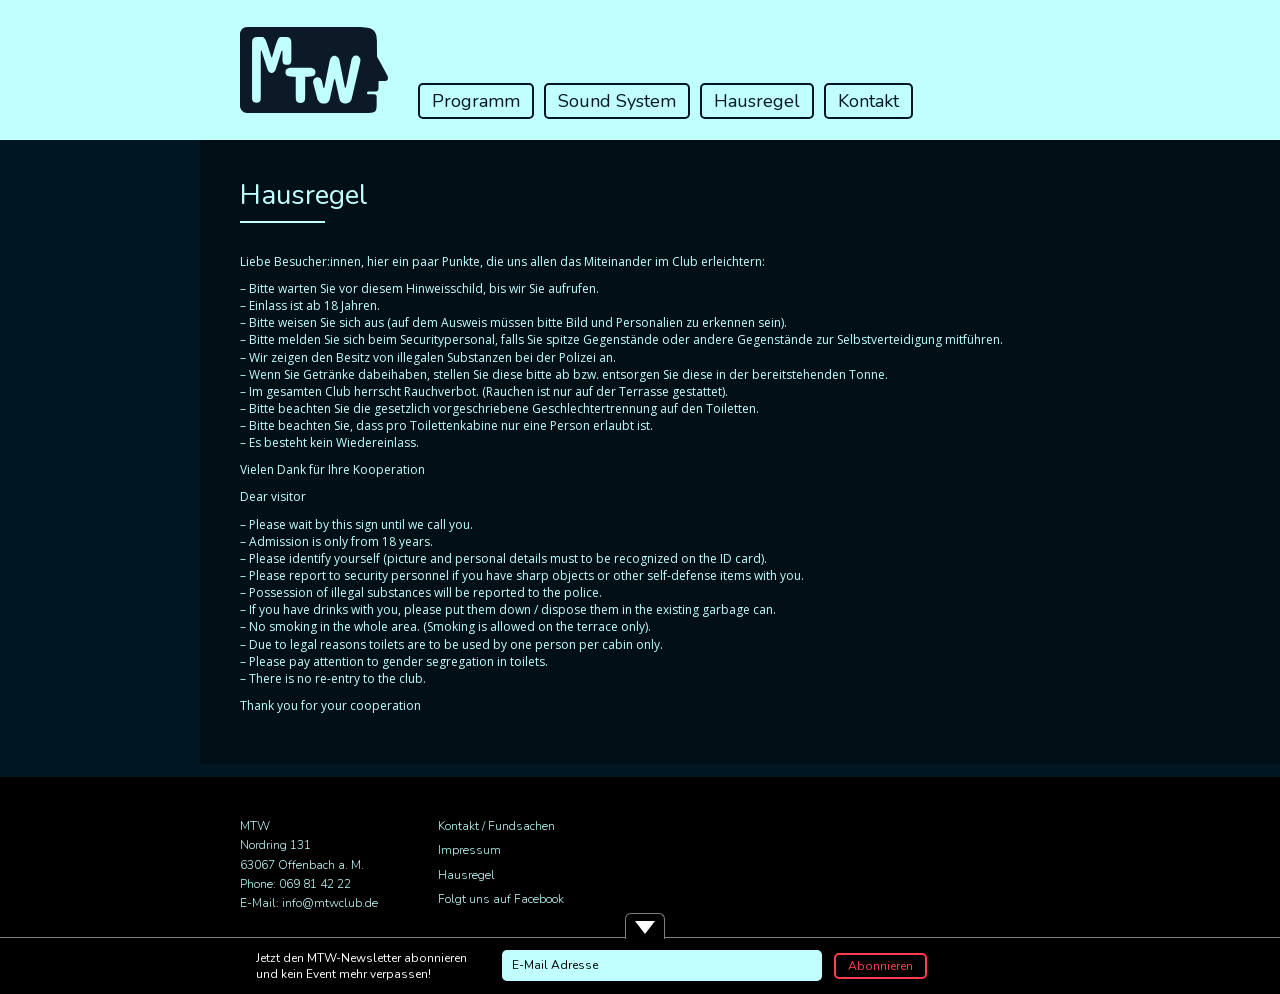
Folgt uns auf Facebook (501, 899)
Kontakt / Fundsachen (496, 826)
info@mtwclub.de (330, 903)
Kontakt (868, 101)
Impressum (469, 850)
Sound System (617, 101)
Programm (476, 101)
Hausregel (757, 101)
